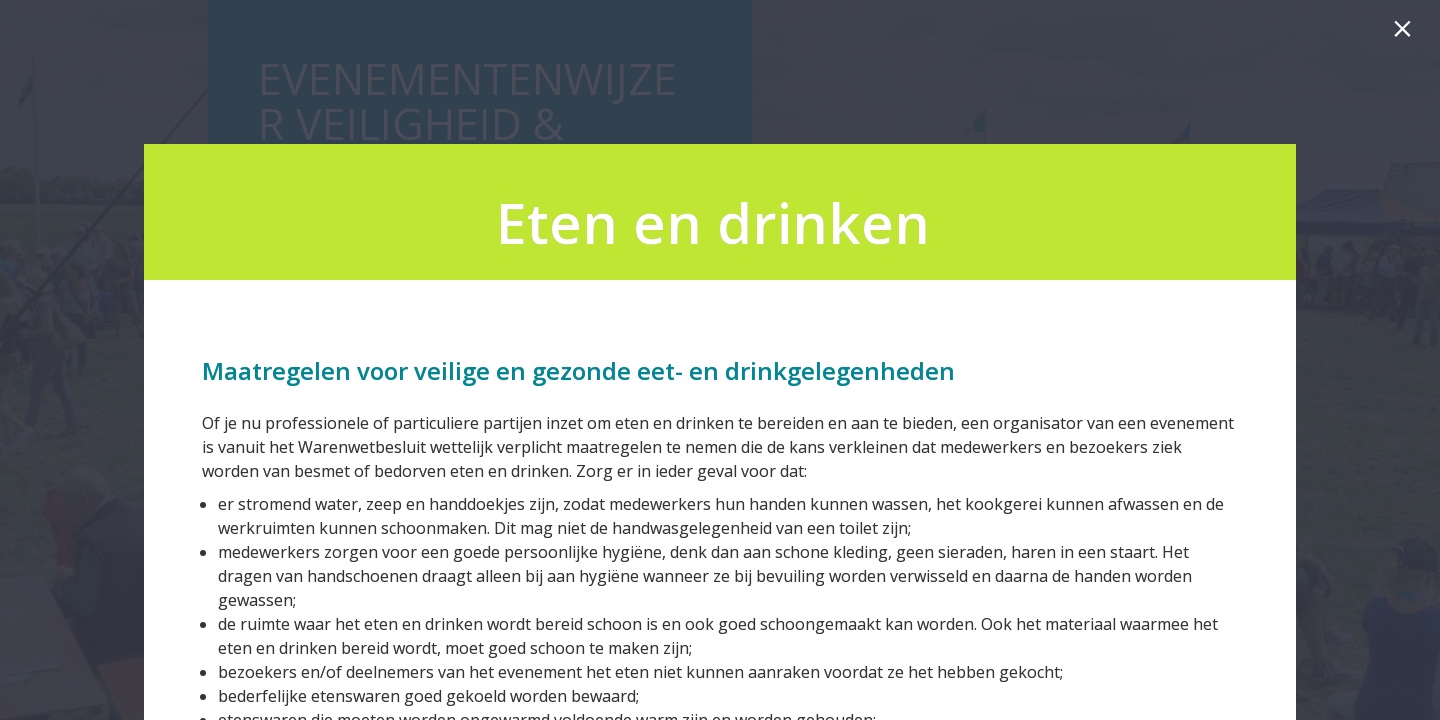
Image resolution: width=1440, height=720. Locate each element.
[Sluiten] (1406, 33)
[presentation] (720, 212)
